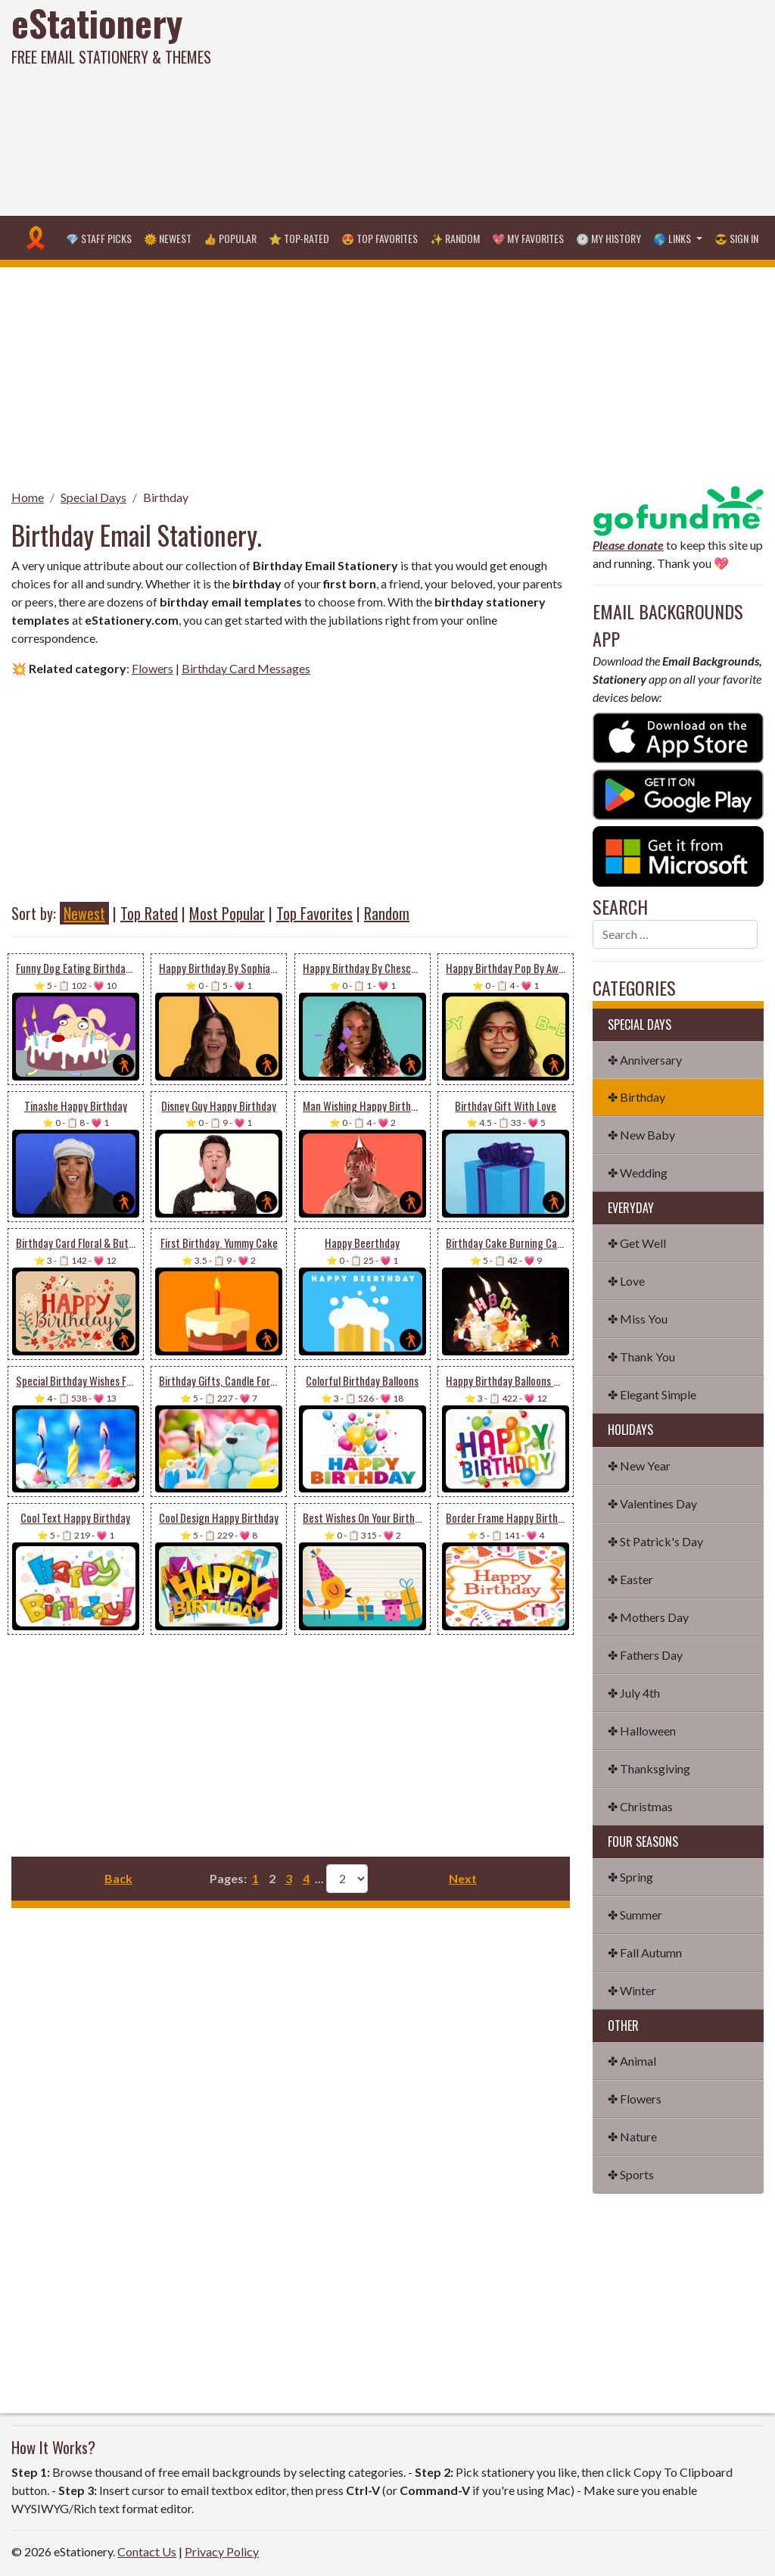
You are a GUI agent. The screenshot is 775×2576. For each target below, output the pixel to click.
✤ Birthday (636, 1097)
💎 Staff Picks (99, 238)
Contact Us (146, 2551)
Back (118, 1878)
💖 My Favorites (528, 238)
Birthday (165, 497)
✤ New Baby (641, 1134)
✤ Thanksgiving (649, 1768)
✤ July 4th (634, 1693)
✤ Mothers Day (648, 1617)
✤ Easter (630, 1579)
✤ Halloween (642, 1730)
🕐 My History (608, 238)
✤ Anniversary (645, 1060)
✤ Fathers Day (645, 1655)
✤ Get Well (637, 1243)
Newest (84, 913)
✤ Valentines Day (652, 1503)
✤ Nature (632, 2136)
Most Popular (227, 913)
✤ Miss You (638, 1318)
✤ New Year (639, 1465)
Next (463, 1878)
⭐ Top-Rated (299, 238)
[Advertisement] (521, 106)
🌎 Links (673, 238)
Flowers (152, 668)
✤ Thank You (641, 1356)
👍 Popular (230, 238)
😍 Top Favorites (379, 238)
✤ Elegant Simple (652, 1394)
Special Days (93, 497)
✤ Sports (631, 2174)
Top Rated (149, 913)
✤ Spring (630, 1877)
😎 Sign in (736, 238)
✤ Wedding (638, 1172)
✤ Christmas (640, 1806)
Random (386, 913)
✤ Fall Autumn (645, 1952)
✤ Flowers (634, 2098)
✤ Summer (635, 1914)
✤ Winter (632, 1990)
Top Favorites (314, 913)
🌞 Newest (167, 238)
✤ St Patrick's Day (655, 1541)
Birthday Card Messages (246, 668)
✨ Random (455, 238)
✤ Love (626, 1281)
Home (27, 497)
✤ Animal (632, 2061)
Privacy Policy (222, 2551)
